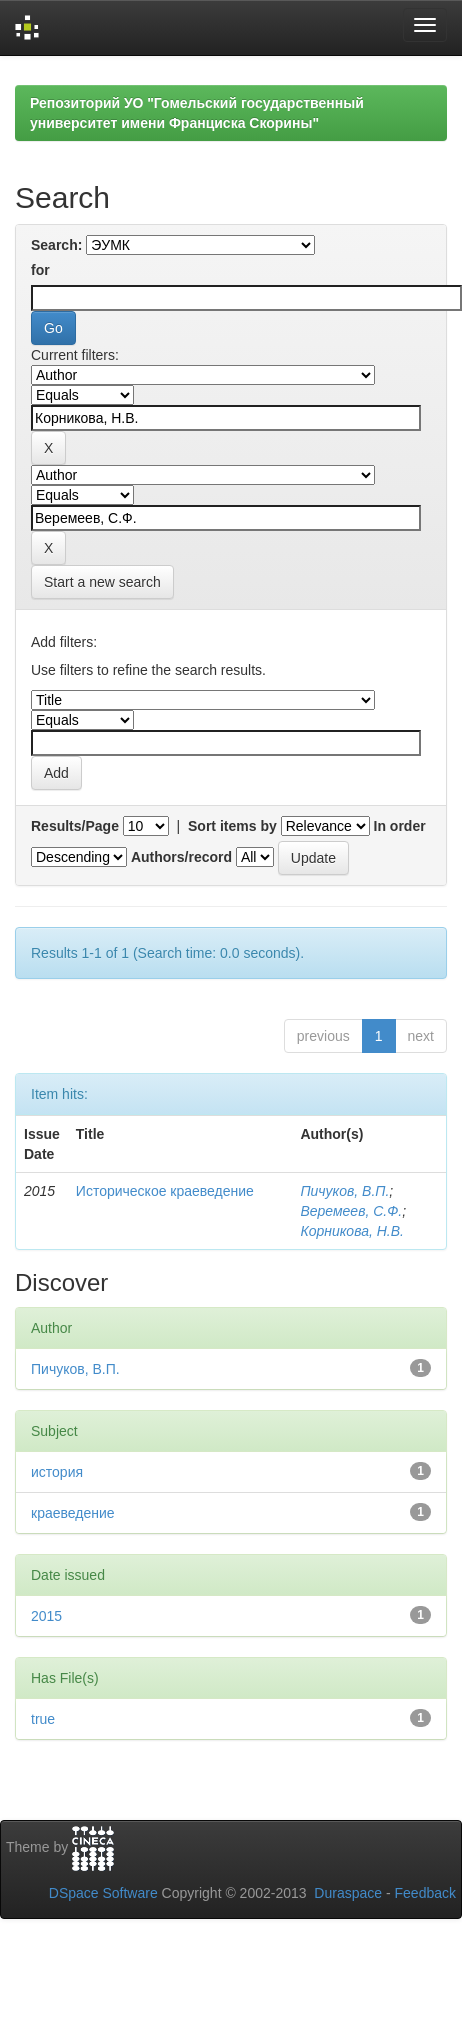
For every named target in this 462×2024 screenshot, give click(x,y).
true (43, 1719)
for (40, 270)
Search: (56, 245)
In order (400, 826)
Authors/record (181, 857)
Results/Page (75, 826)
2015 (46, 1616)
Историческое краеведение (165, 1191)
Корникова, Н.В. (352, 1231)
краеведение (73, 1513)
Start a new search (102, 582)
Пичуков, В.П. (344, 1191)
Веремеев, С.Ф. (351, 1211)
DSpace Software (103, 1893)
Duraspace (348, 1893)
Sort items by (232, 826)
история (57, 1472)
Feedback (425, 1893)
